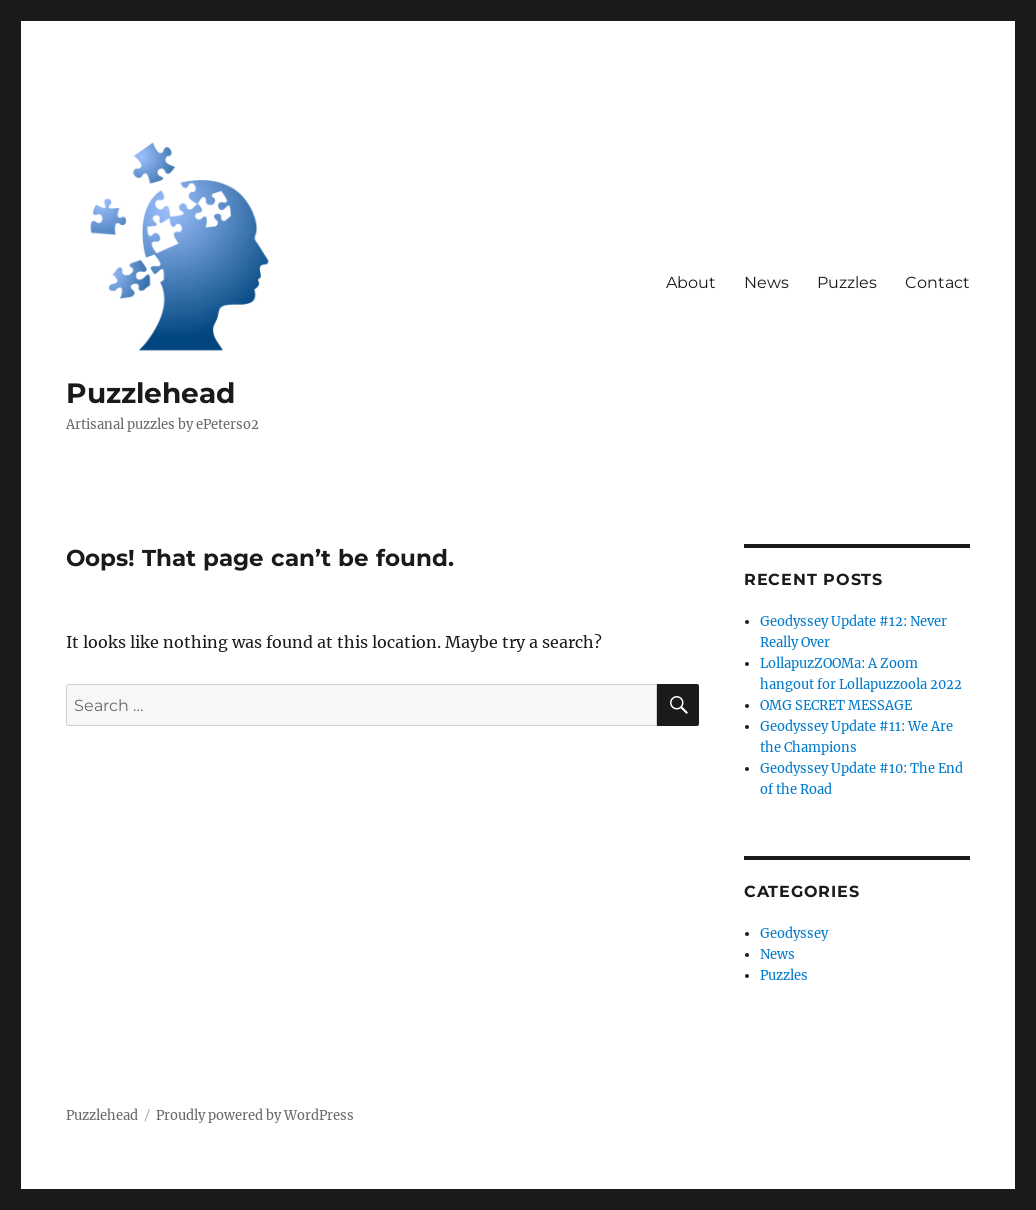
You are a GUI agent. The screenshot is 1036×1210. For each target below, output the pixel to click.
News (766, 282)
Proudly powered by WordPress (255, 1115)
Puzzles (847, 282)
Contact (937, 282)
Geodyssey (794, 933)
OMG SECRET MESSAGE (836, 705)
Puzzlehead (150, 393)
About (691, 282)
